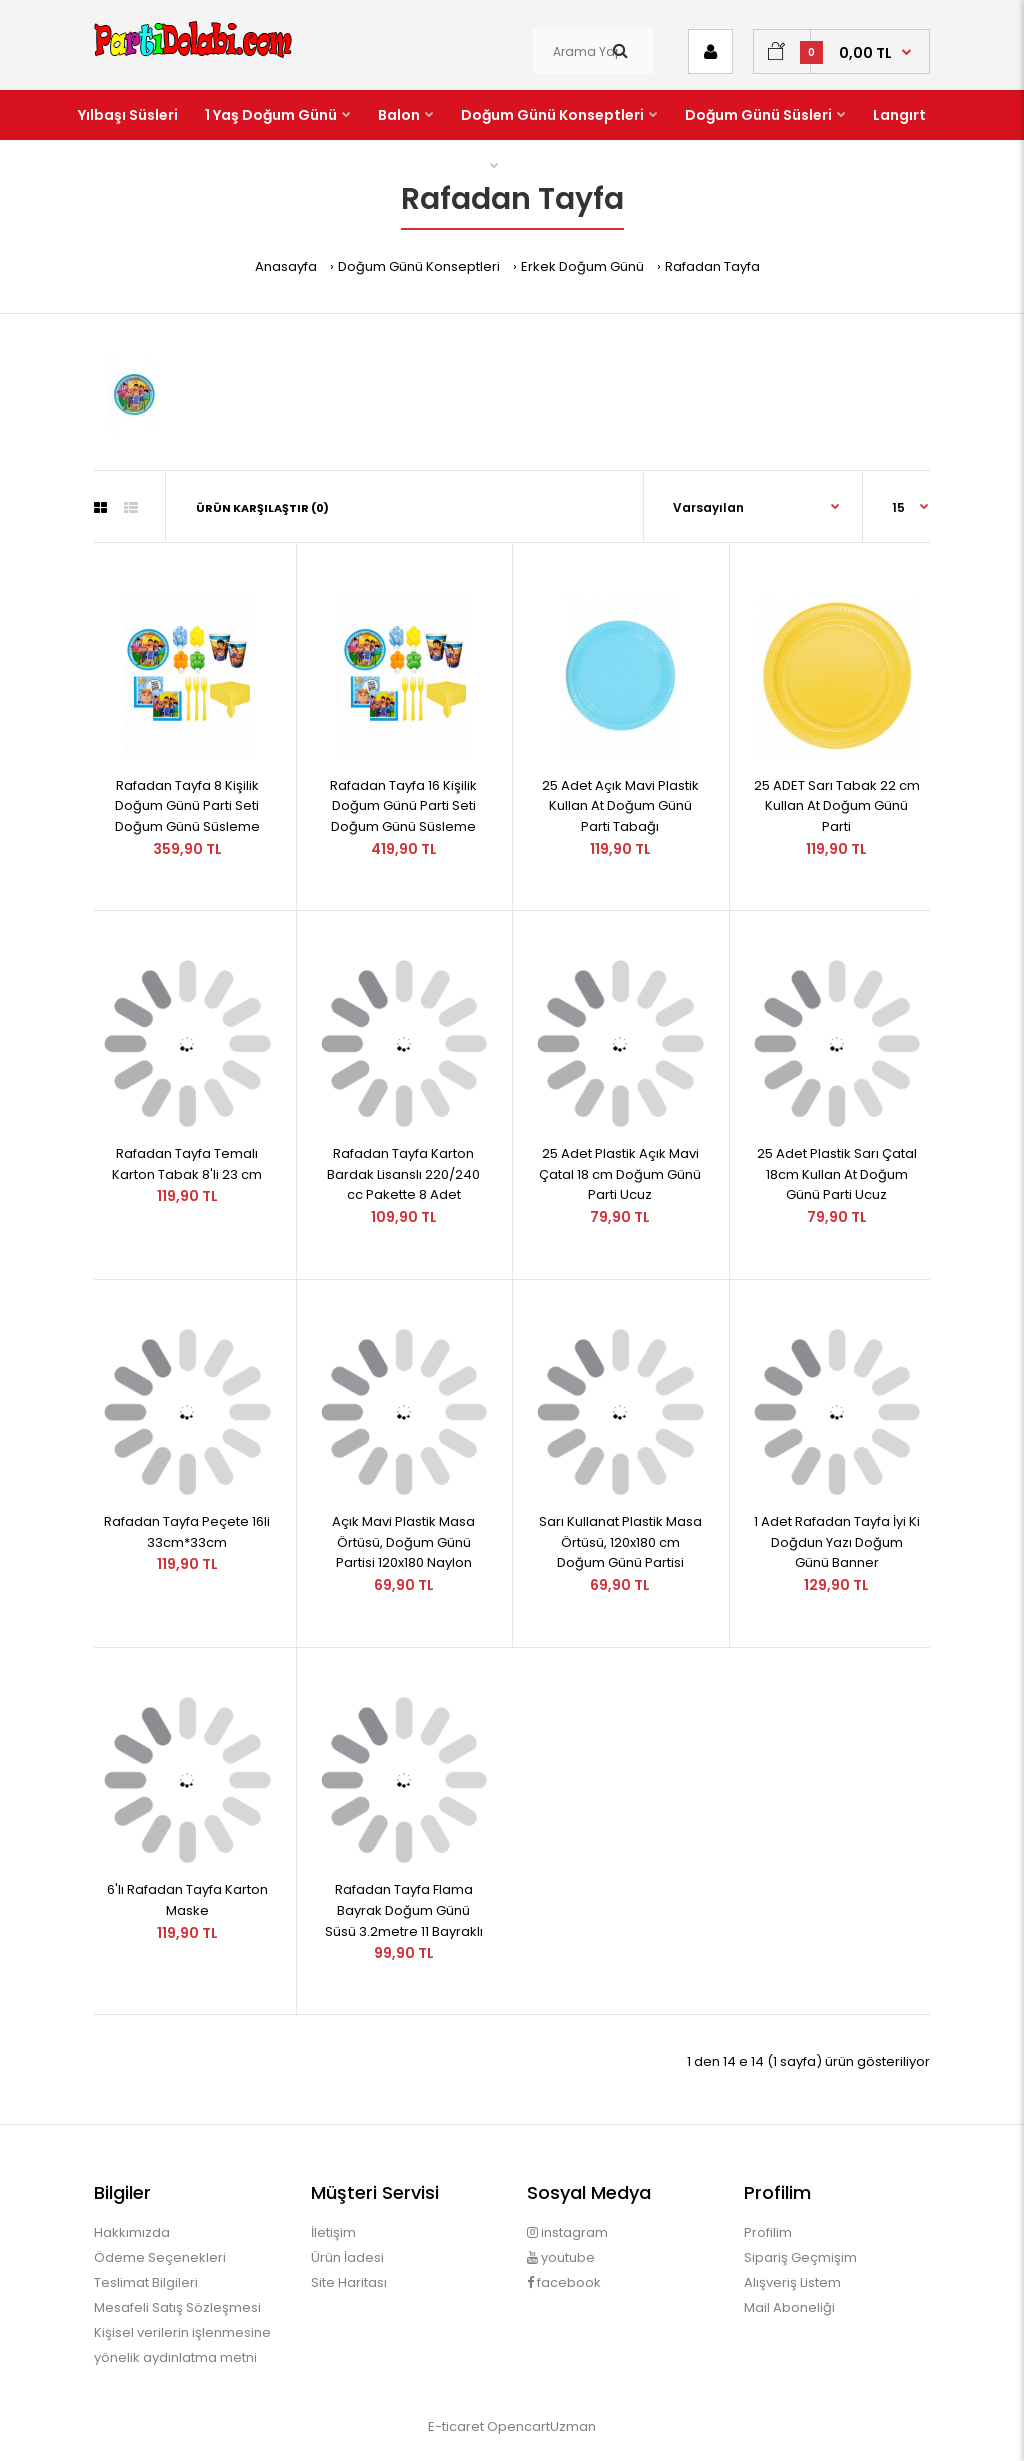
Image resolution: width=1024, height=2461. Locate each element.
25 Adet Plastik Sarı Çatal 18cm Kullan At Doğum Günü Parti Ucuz (837, 1174)
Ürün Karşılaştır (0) (262, 508)
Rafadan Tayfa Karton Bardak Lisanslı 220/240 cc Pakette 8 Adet (403, 1174)
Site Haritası (349, 2282)
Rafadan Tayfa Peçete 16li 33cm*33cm (187, 1532)
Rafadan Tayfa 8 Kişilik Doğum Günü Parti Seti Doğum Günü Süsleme (187, 806)
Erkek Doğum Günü (582, 266)
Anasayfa (286, 266)
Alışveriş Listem (792, 2282)
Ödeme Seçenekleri (160, 2257)
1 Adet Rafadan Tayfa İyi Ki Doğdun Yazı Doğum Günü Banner (837, 1542)
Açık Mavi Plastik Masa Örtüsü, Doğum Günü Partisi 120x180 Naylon (403, 1542)
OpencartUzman (541, 2426)
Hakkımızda (132, 2232)
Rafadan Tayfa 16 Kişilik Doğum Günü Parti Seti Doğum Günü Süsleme (403, 806)
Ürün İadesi (347, 2257)
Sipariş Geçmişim (800, 2257)
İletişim (333, 2232)
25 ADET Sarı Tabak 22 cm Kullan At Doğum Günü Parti (837, 806)
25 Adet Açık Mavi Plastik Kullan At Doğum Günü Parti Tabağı (620, 806)
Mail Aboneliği (789, 2307)
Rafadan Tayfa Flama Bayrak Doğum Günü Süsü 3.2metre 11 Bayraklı (404, 1910)
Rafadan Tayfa (712, 266)
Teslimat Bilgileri (146, 2282)
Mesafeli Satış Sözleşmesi (177, 2307)
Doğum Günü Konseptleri (419, 266)
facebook (564, 2282)
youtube (561, 2257)
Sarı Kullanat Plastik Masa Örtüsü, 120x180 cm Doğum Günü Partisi (620, 1542)
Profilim (768, 2232)
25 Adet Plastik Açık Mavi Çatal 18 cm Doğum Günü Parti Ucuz (620, 1174)
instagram (567, 2232)
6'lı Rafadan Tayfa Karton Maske (187, 1900)
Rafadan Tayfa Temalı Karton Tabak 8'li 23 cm (187, 1164)
